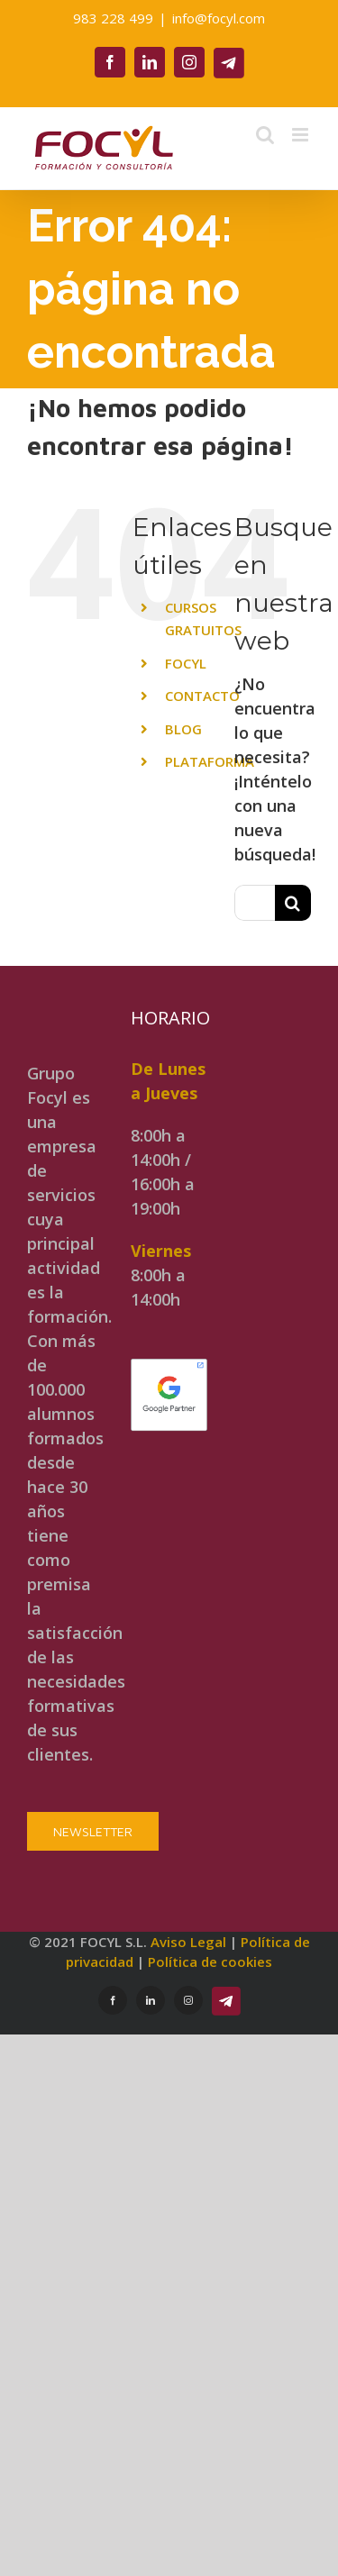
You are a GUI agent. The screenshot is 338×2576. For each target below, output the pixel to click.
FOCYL (185, 663)
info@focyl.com (218, 18)
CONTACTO (202, 696)
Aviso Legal (188, 1942)
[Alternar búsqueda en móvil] (265, 134)
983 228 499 (113, 18)
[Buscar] (293, 903)
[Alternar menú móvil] (301, 134)
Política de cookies (210, 1961)
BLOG (183, 729)
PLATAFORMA (209, 761)
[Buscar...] (254, 903)
